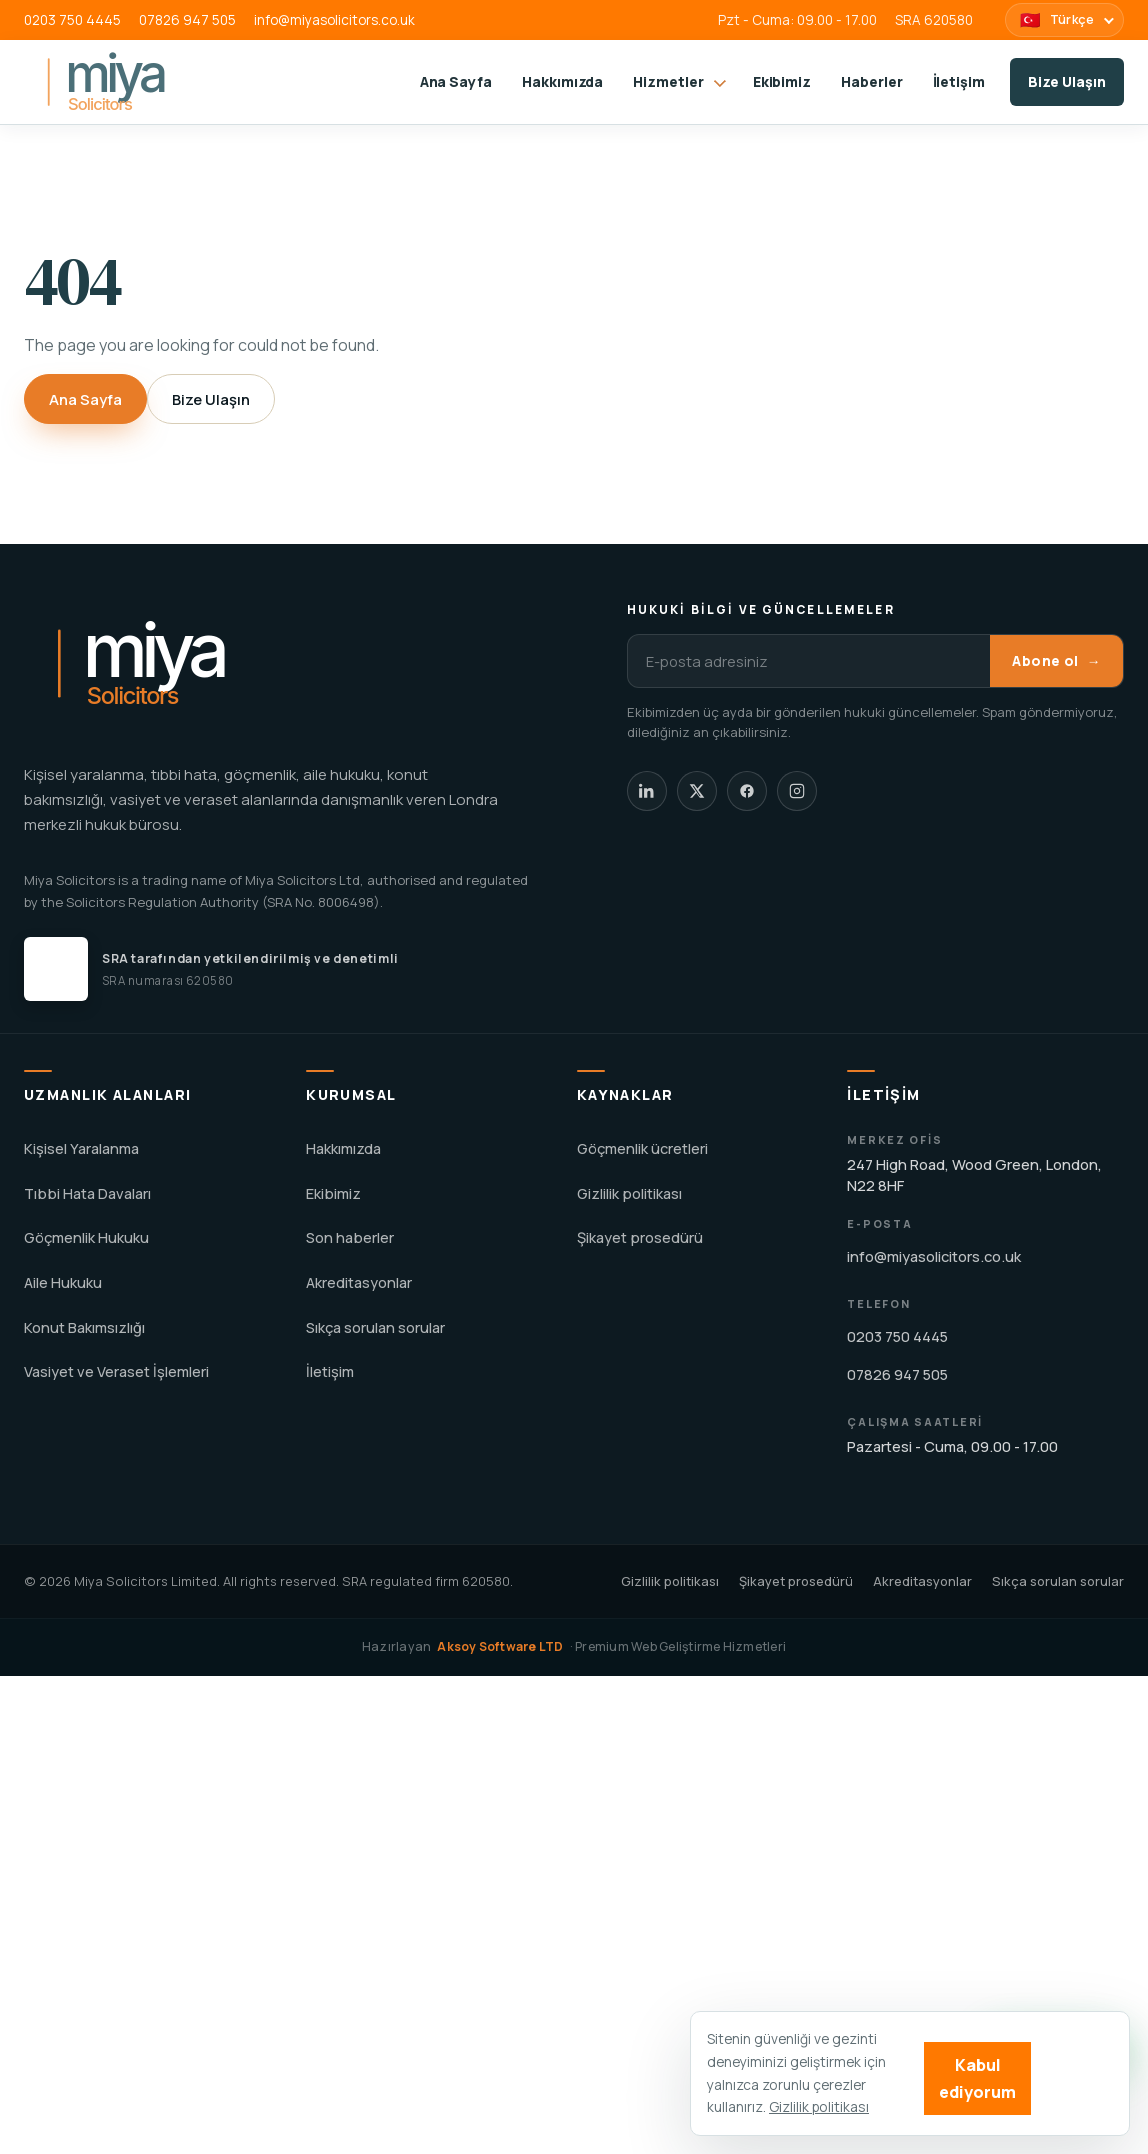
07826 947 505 (187, 20)
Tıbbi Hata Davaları (87, 1193)
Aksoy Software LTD (500, 1646)
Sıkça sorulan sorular (375, 1327)
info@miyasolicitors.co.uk (334, 20)
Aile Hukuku (63, 1282)
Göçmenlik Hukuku (86, 1237)
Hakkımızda (562, 81)
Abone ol (1056, 661)
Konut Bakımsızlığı (84, 1327)
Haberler (871, 81)
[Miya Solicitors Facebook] (747, 791)
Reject (1076, 2077)
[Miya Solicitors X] (697, 791)
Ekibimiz (782, 81)
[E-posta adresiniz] (809, 661)
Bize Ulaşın (1067, 81)
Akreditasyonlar (359, 1282)
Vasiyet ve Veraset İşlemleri (116, 1371)
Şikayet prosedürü (640, 1237)
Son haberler (350, 1237)
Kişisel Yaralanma (81, 1148)
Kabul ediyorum (977, 2078)
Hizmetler (679, 81)
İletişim (959, 81)
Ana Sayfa (456, 81)
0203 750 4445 (72, 20)
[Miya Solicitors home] (143, 82)
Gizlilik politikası (629, 1193)
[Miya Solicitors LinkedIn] (647, 791)
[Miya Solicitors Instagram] (797, 791)
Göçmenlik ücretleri (642, 1148)
